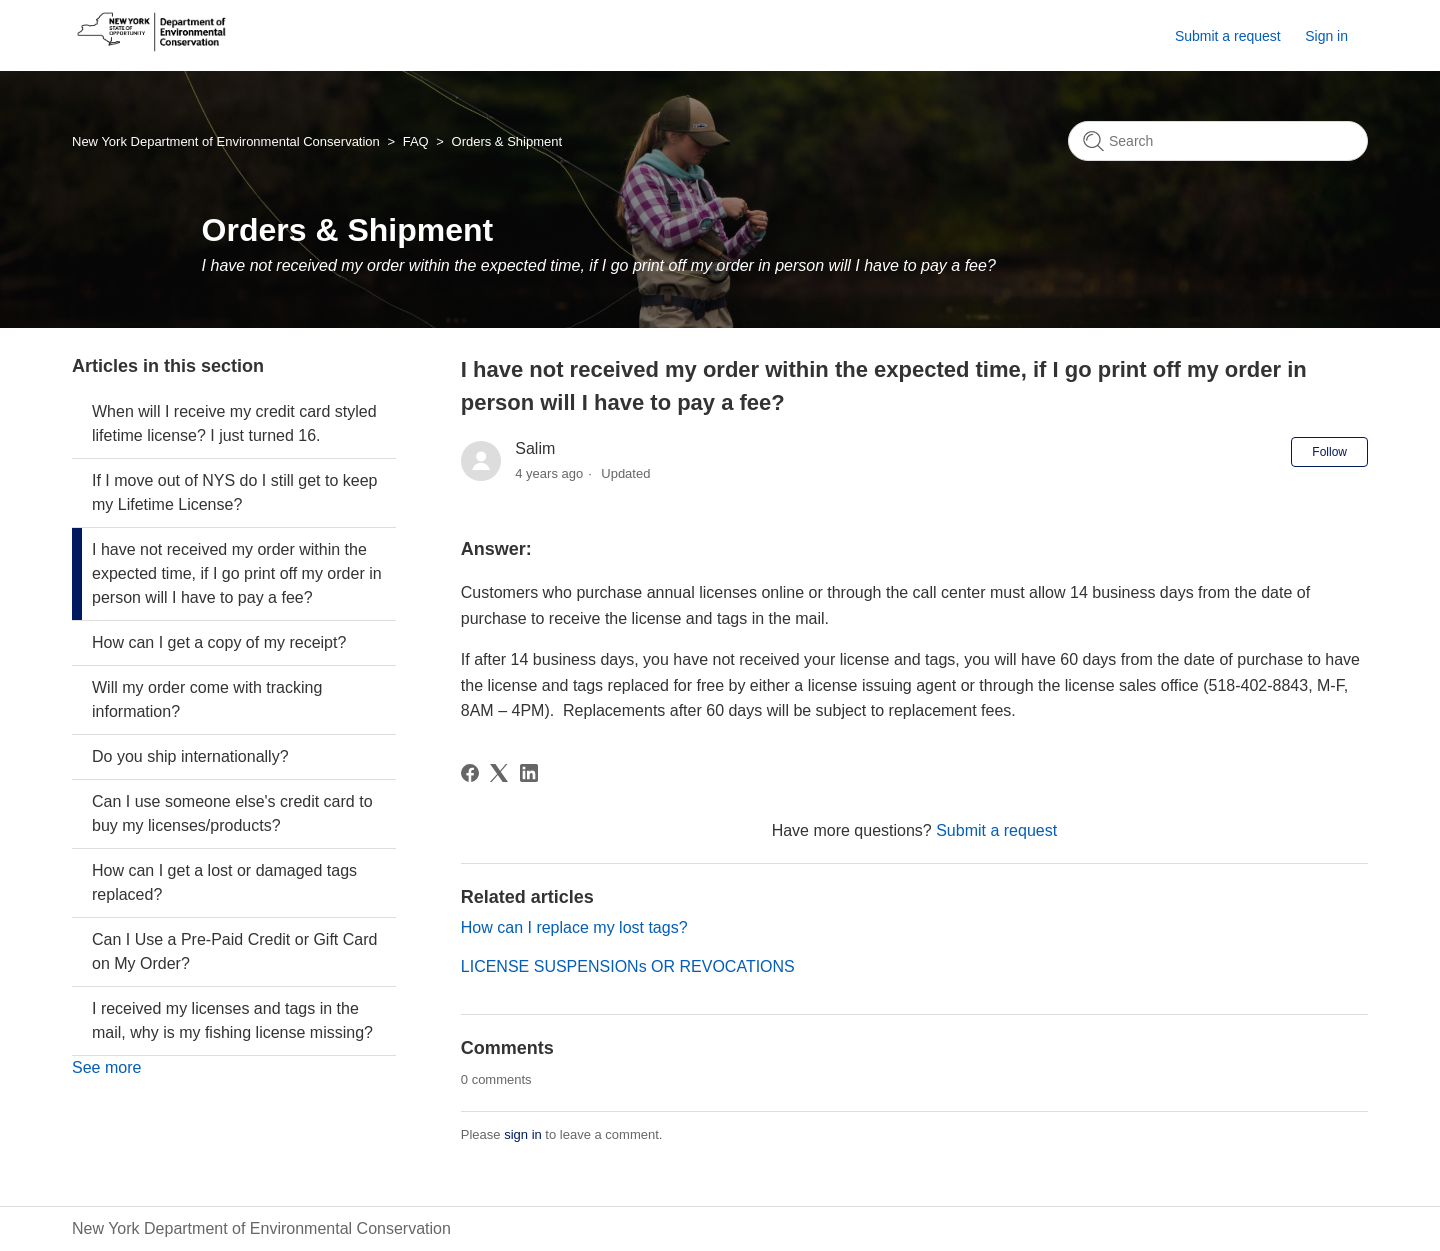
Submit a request (1228, 36)
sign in (523, 1134)
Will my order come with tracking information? (207, 699)
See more (106, 1067)
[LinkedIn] (529, 773)
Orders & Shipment (507, 141)
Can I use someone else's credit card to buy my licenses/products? (232, 813)
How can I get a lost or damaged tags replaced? (224, 882)
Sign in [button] (1326, 36)
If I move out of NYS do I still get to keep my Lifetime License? (234, 492)
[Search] (1218, 141)
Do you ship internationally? (190, 756)
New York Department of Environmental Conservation (226, 141)
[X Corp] (499, 773)
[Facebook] (470, 773)
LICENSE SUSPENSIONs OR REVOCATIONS (628, 966)
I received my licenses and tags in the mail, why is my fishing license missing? (232, 1020)
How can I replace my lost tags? (574, 927)
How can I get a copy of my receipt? (219, 642)
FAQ (416, 141)
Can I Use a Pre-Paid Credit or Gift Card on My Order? (234, 951)
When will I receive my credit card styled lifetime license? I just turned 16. (234, 423)
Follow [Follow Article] (1329, 452)
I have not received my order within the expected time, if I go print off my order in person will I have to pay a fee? (237, 573)
